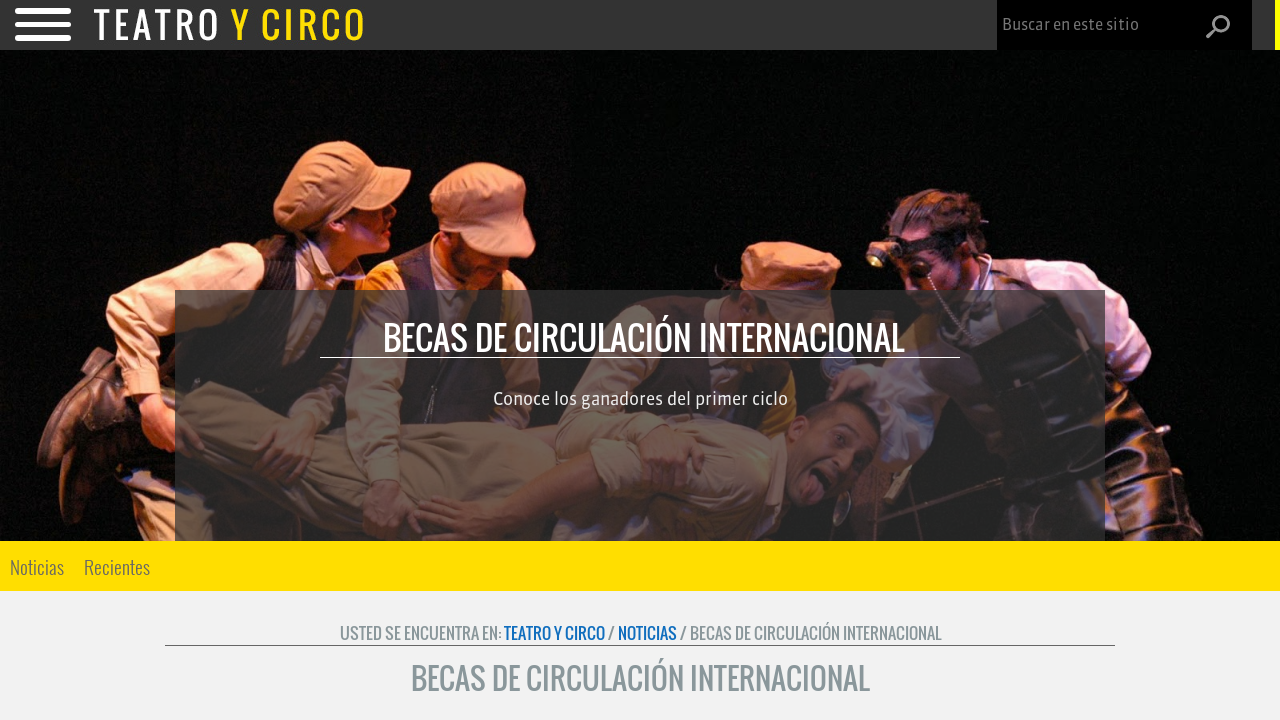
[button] (1226, 25)
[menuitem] (37, 566)
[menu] (80, 566)
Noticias (37, 566)
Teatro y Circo (554, 633)
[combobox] (1102, 24)
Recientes (117, 566)
